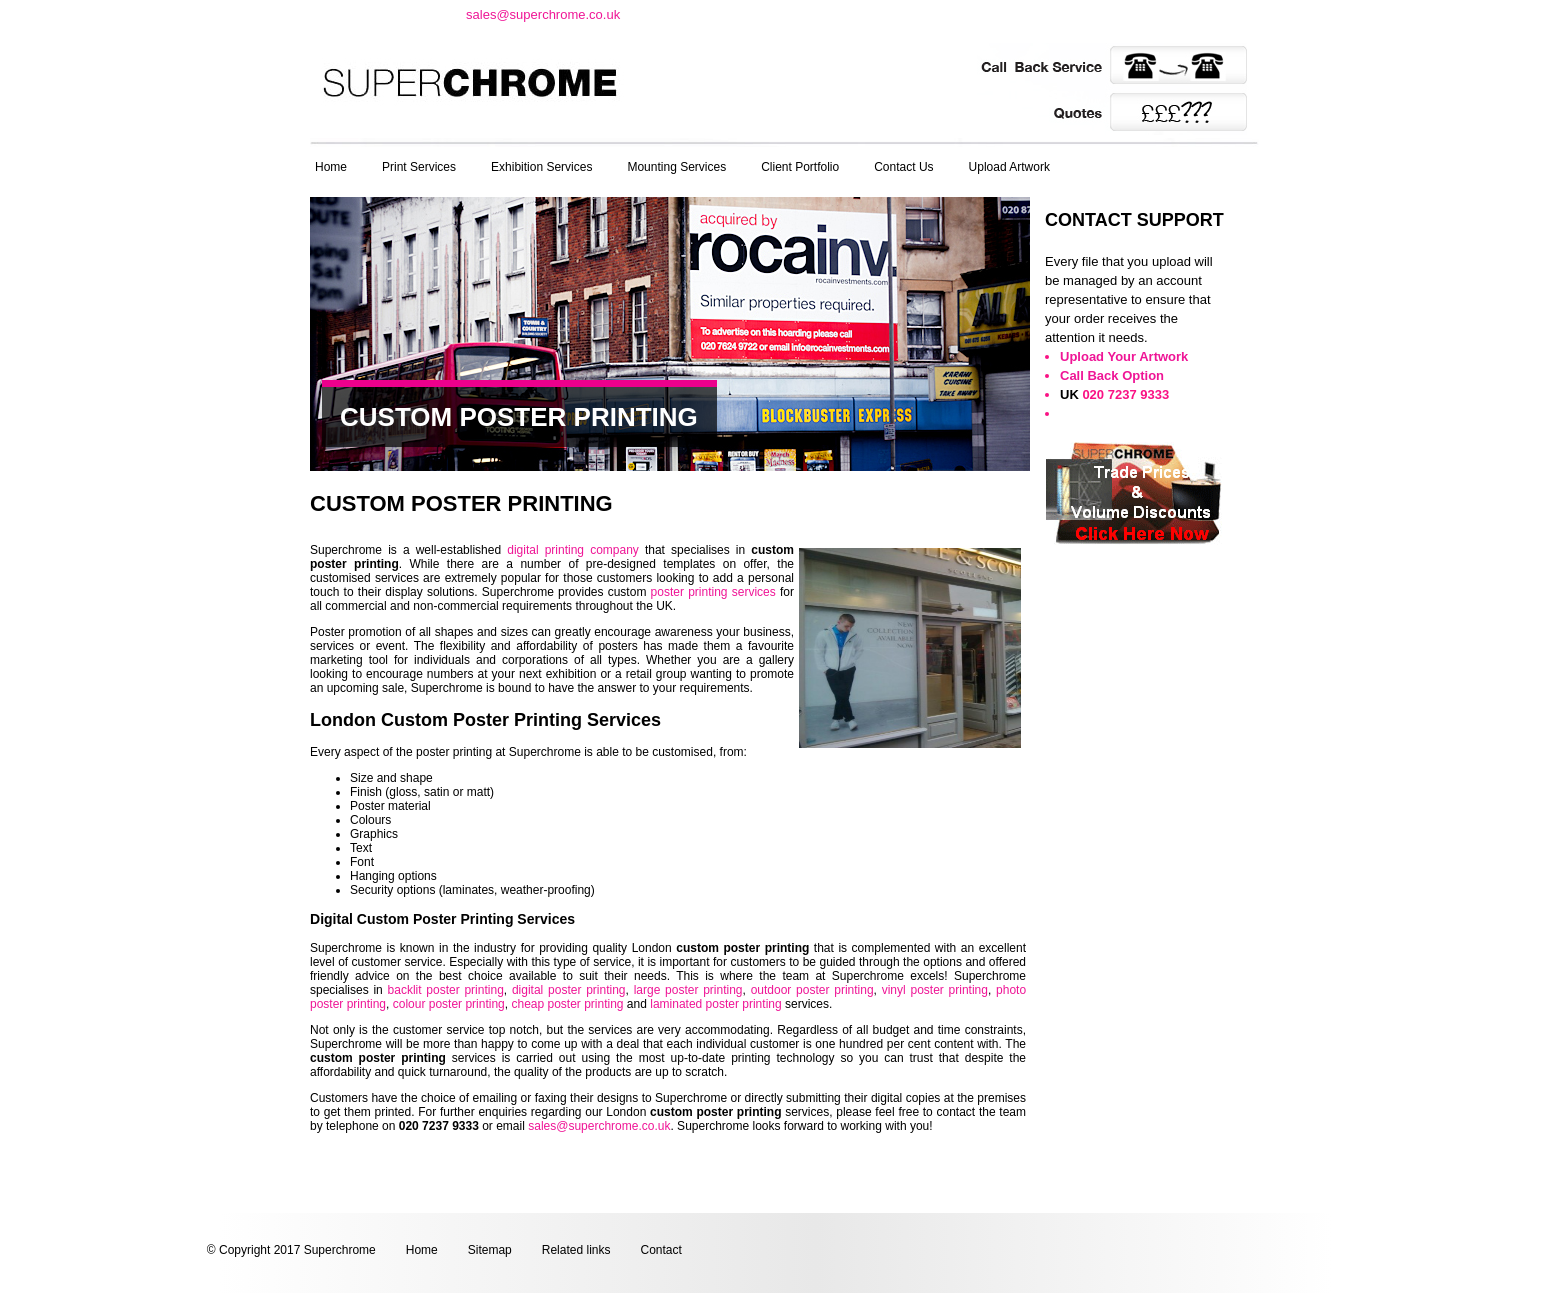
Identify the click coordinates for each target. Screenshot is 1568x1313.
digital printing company (573, 550)
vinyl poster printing (935, 990)
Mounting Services (676, 167)
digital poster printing (569, 990)
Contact (660, 1250)
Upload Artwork (1009, 167)
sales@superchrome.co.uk (543, 14)
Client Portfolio (800, 167)
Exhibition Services (541, 167)
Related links (576, 1250)
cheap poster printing (567, 1004)
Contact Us (903, 167)
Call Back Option (1112, 375)
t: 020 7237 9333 (381, 13)
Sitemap (490, 1250)
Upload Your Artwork (1124, 356)
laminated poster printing (715, 1004)
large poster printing (688, 990)
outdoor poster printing (812, 990)
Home (331, 167)
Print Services (419, 167)
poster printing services (713, 592)
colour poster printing (449, 1004)
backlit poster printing (446, 990)
